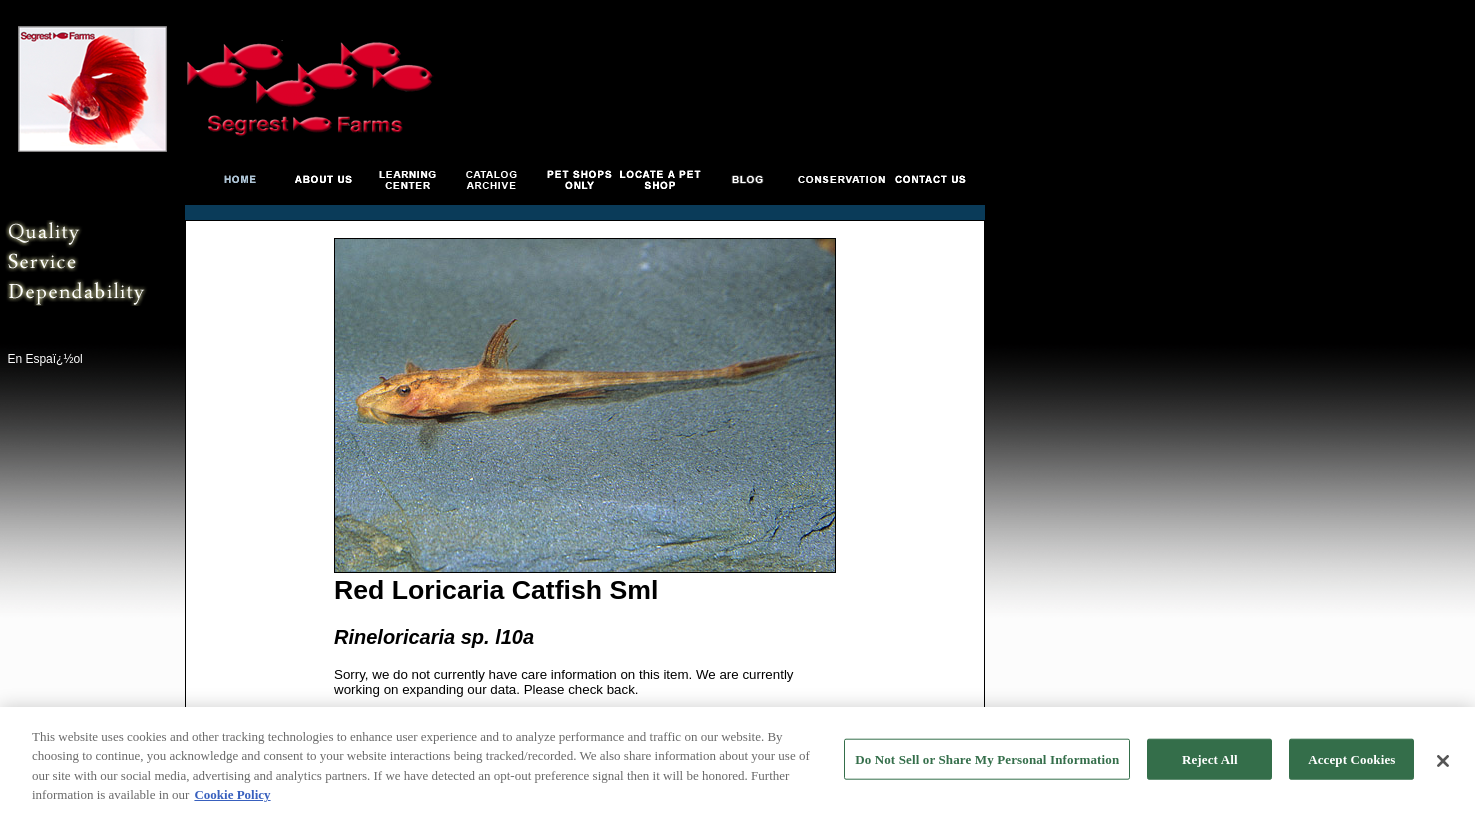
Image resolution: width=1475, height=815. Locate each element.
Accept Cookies (1351, 761)
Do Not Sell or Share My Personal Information (987, 761)
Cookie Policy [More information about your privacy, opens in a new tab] (232, 797)
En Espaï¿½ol (44, 359)
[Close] (1443, 763)
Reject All (1210, 761)
